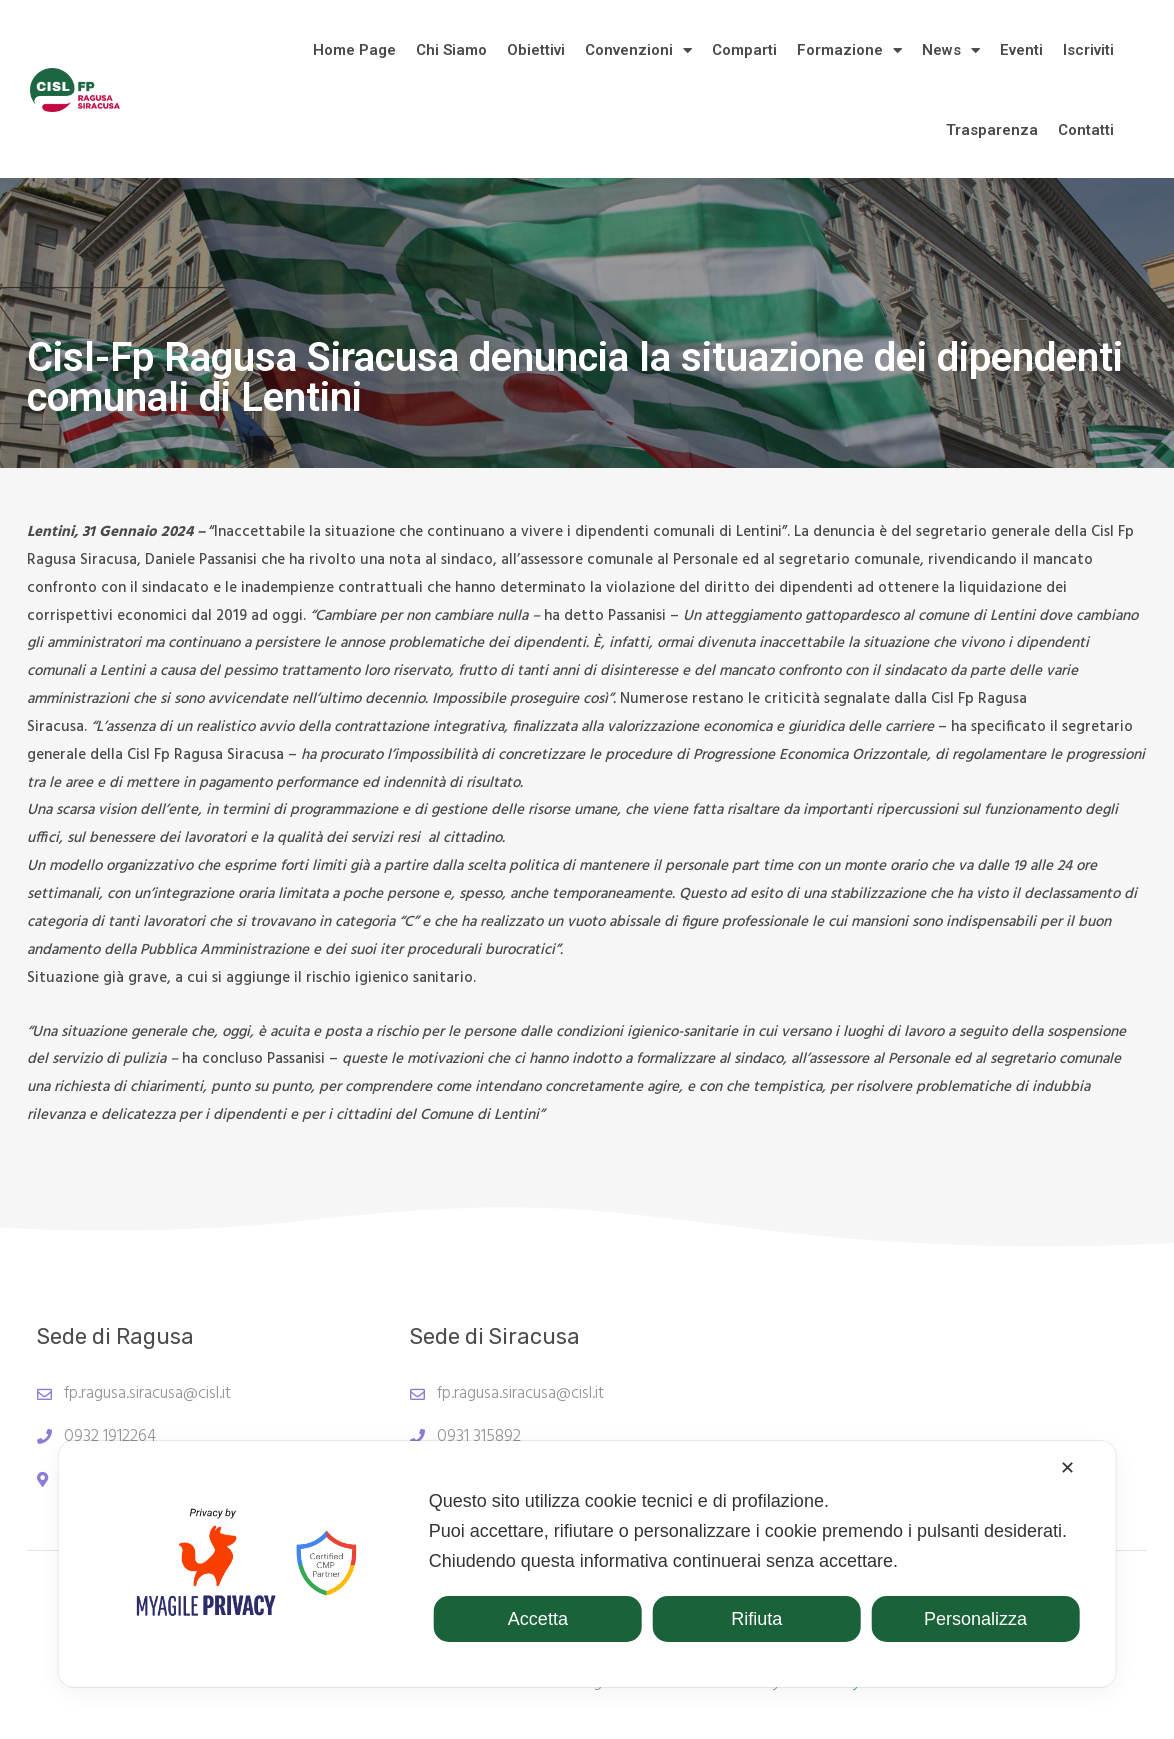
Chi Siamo (451, 50)
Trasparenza (992, 130)
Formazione (849, 50)
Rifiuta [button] (756, 1619)
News (951, 50)
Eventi (1021, 50)
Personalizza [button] (975, 1619)
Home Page (354, 50)
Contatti (1086, 130)
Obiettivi (536, 50)
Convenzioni (638, 50)
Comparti (744, 50)
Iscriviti (1088, 50)
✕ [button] (1067, 1468)
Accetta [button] (538, 1619)
